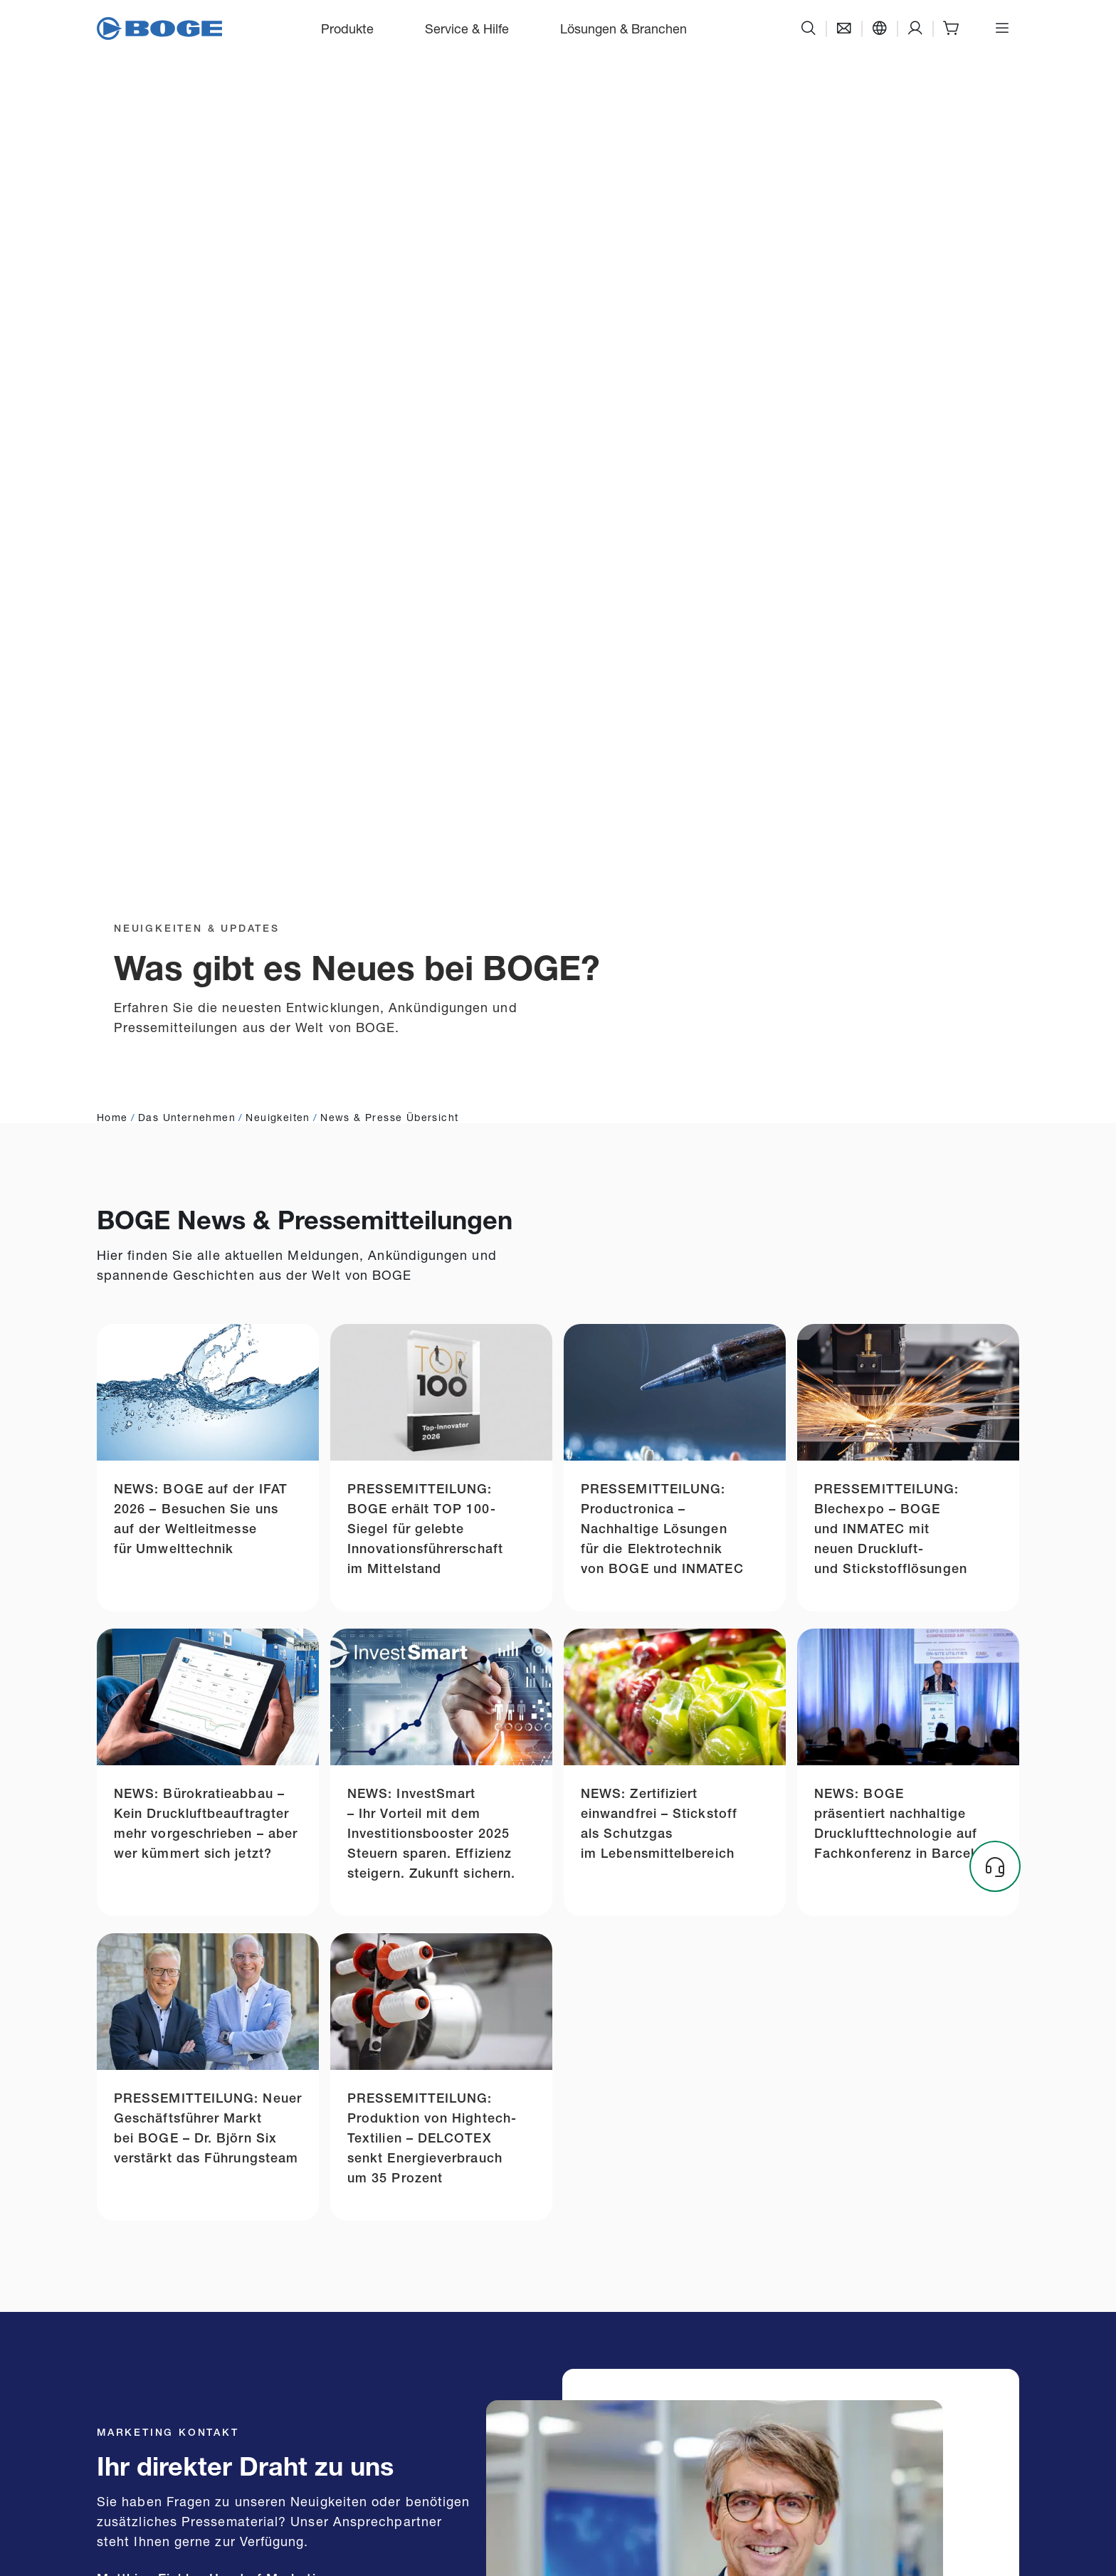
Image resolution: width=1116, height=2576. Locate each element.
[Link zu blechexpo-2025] (908, 1468)
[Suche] (808, 28)
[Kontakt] (844, 28)
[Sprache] (880, 28)
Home (112, 1116)
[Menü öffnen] (1002, 28)
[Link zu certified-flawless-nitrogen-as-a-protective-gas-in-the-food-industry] (675, 1772)
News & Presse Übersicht (389, 1116)
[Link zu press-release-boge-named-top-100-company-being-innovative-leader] (441, 1468)
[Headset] (995, 1866)
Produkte (347, 28)
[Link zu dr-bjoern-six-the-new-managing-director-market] (208, 2077)
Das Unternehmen (187, 1116)
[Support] (915, 28)
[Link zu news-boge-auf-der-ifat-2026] (208, 1468)
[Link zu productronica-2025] (675, 1468)
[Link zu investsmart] (441, 1772)
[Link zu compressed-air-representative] (208, 1772)
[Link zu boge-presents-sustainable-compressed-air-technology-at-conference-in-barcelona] (908, 1772)
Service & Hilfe (467, 28)
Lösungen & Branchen (623, 28)
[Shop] (951, 28)
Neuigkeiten (278, 1116)
